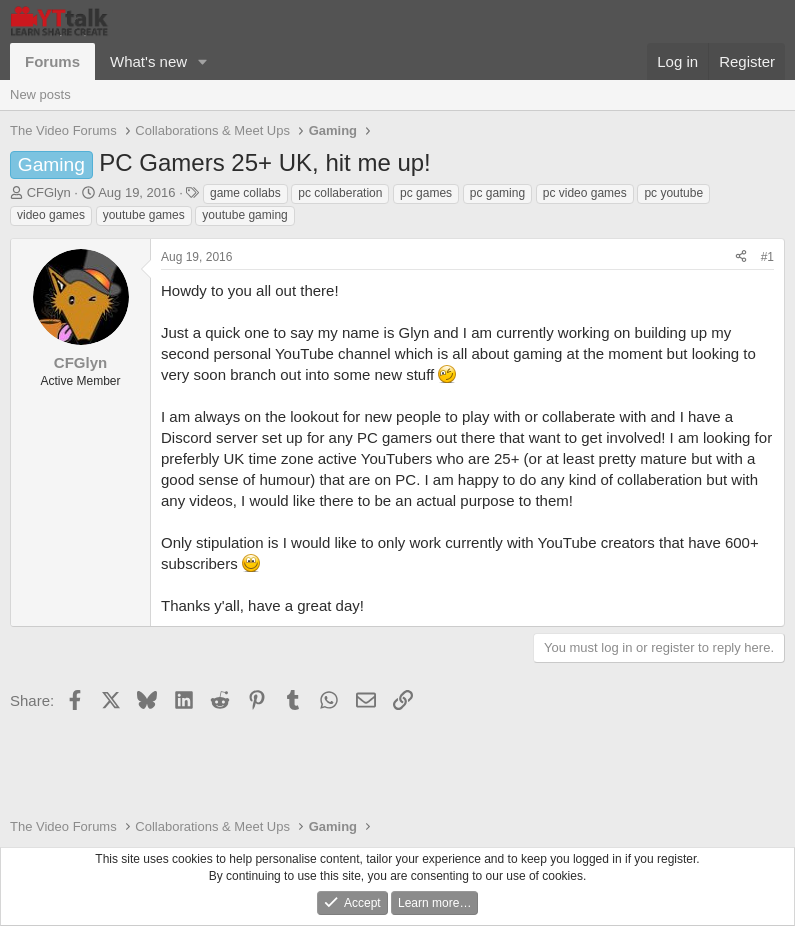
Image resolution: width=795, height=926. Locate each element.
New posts (40, 94)
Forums (52, 61)
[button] (203, 61)
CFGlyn (49, 192)
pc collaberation (340, 193)
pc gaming (497, 193)
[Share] (741, 257)
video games (51, 215)
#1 (767, 257)
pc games (426, 193)
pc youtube (673, 193)
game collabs (245, 193)
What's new (148, 61)
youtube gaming (244, 215)
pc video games (585, 193)
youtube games (144, 215)
